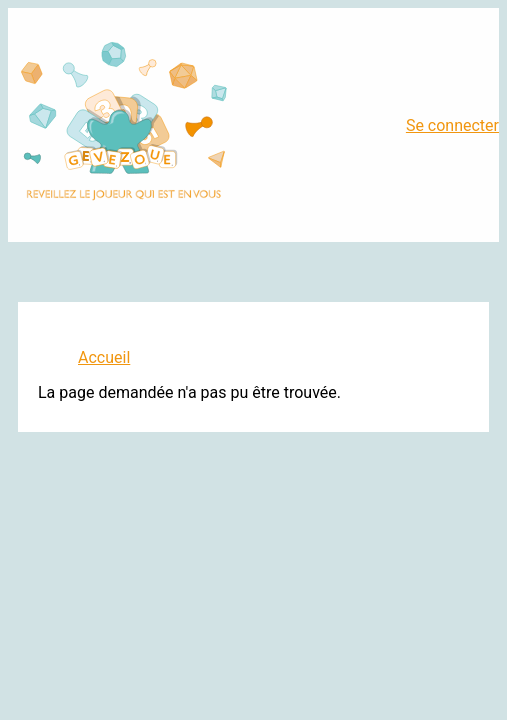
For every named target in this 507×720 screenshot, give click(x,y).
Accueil (104, 357)
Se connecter (452, 125)
